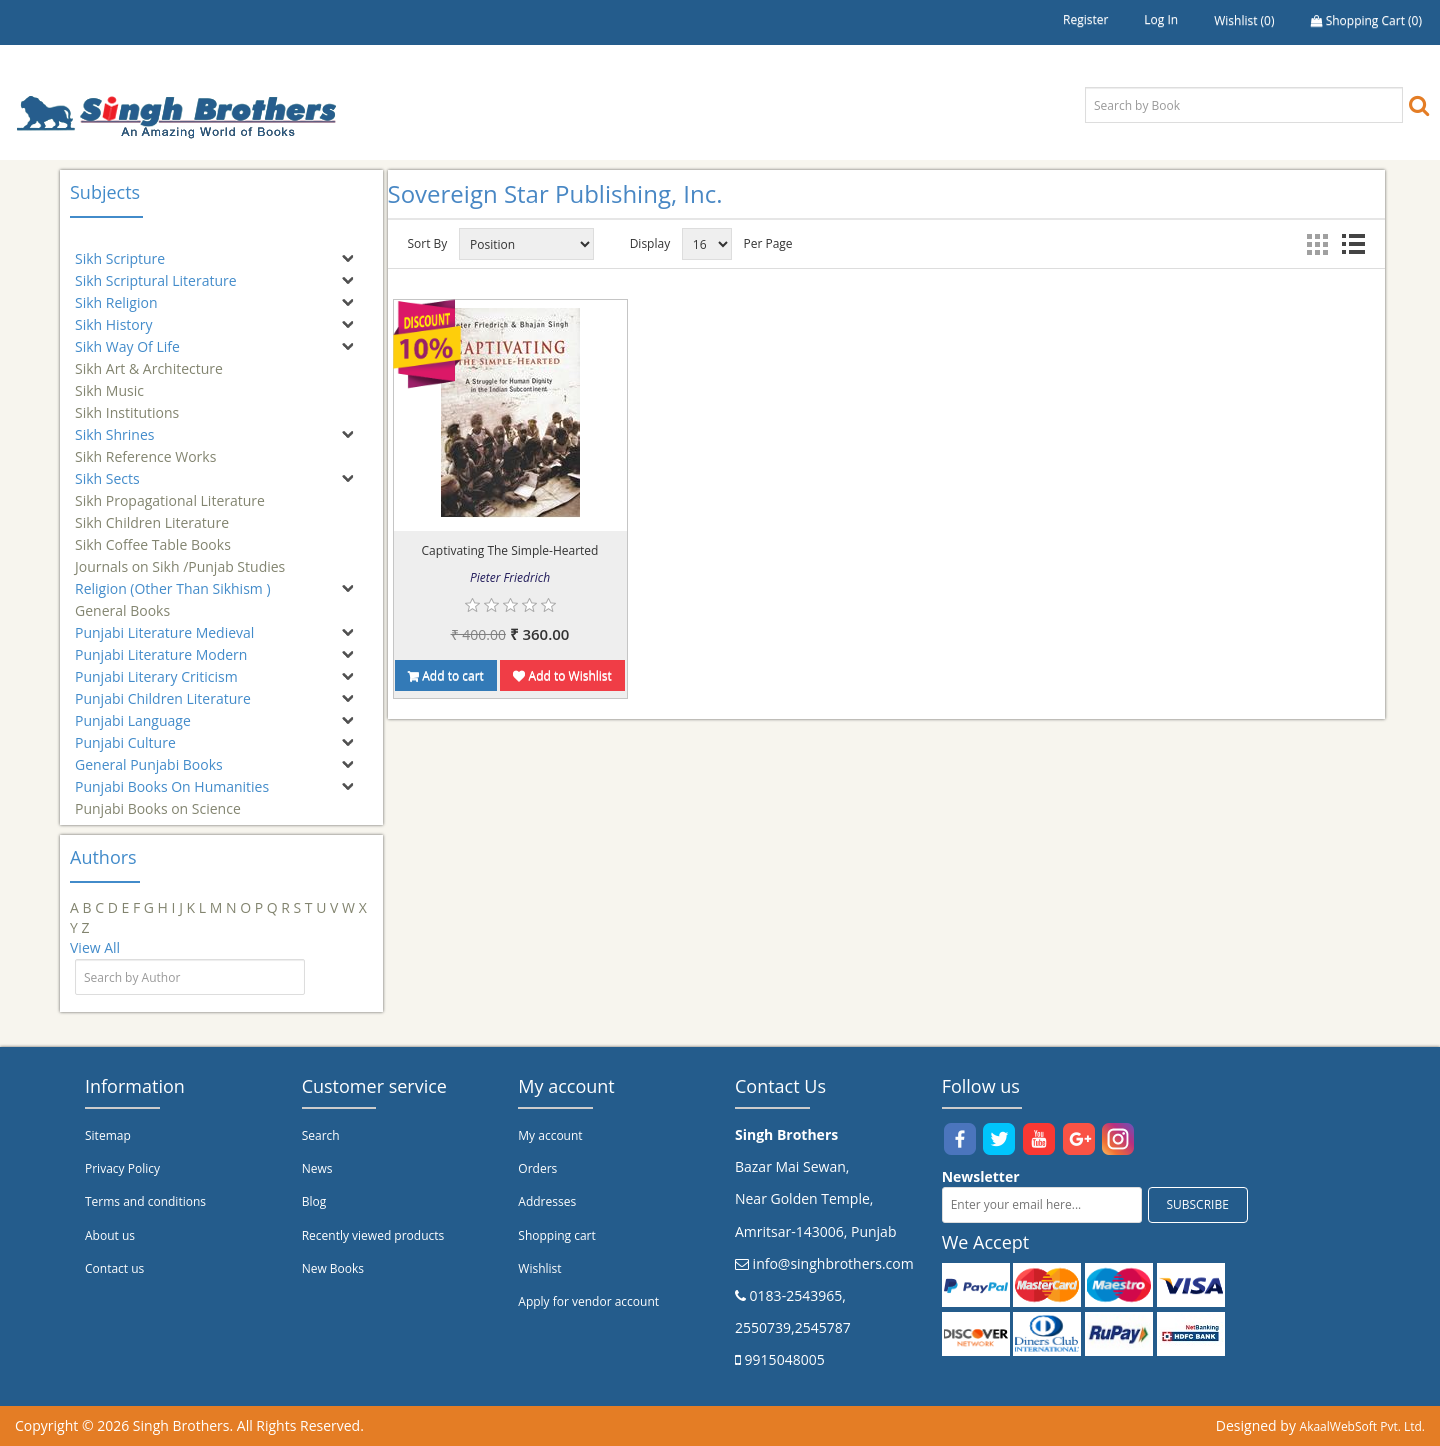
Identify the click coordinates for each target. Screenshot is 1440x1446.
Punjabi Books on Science (158, 799)
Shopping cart (556, 1235)
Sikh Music (109, 381)
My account (550, 1135)
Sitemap (108, 1135)
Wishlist (539, 1268)
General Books (122, 601)
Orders (537, 1168)
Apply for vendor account (588, 1301)
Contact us (114, 1268)
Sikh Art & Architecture (149, 359)
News (317, 1168)
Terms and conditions (145, 1201)
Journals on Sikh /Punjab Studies (180, 557)
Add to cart (446, 675)
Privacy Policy (122, 1168)
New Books (333, 1268)
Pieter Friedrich (510, 577)
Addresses (547, 1201)
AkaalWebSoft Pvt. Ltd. (1362, 1426)
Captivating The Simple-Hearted (510, 550)
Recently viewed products (373, 1235)
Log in (1161, 19)
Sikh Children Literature (152, 513)
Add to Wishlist (562, 675)
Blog (314, 1201)
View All (95, 947)
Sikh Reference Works (145, 447)
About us (110, 1235)
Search (321, 1135)
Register (1085, 19)
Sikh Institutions (127, 403)
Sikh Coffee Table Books (153, 535)
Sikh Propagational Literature (170, 491)
